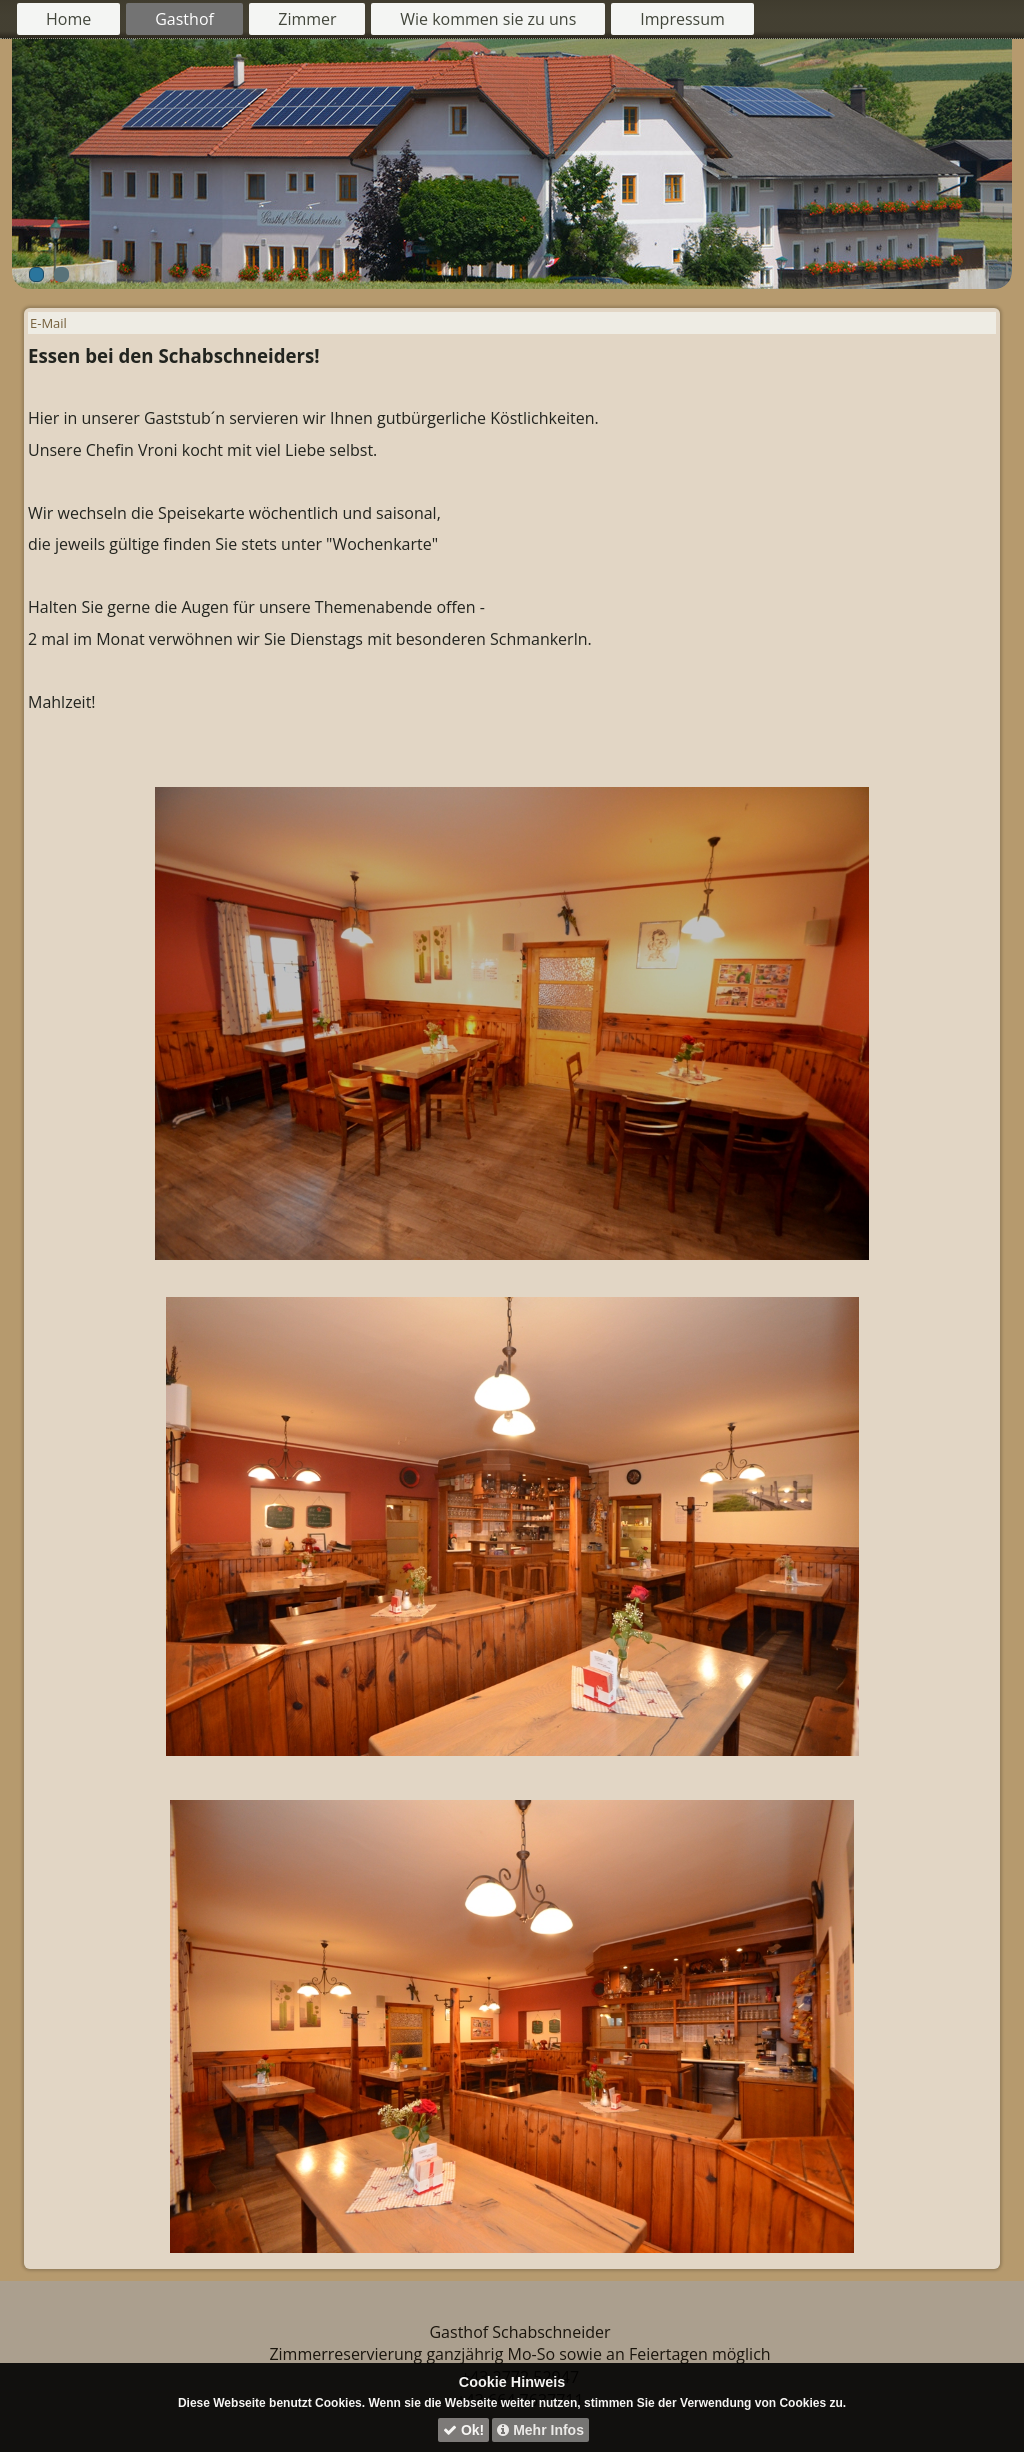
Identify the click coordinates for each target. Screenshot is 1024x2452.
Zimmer (307, 19)
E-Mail (48, 323)
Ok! (463, 2430)
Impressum (682, 19)
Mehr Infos (540, 2430)
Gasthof (184, 19)
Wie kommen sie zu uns (488, 19)
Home (68, 19)
